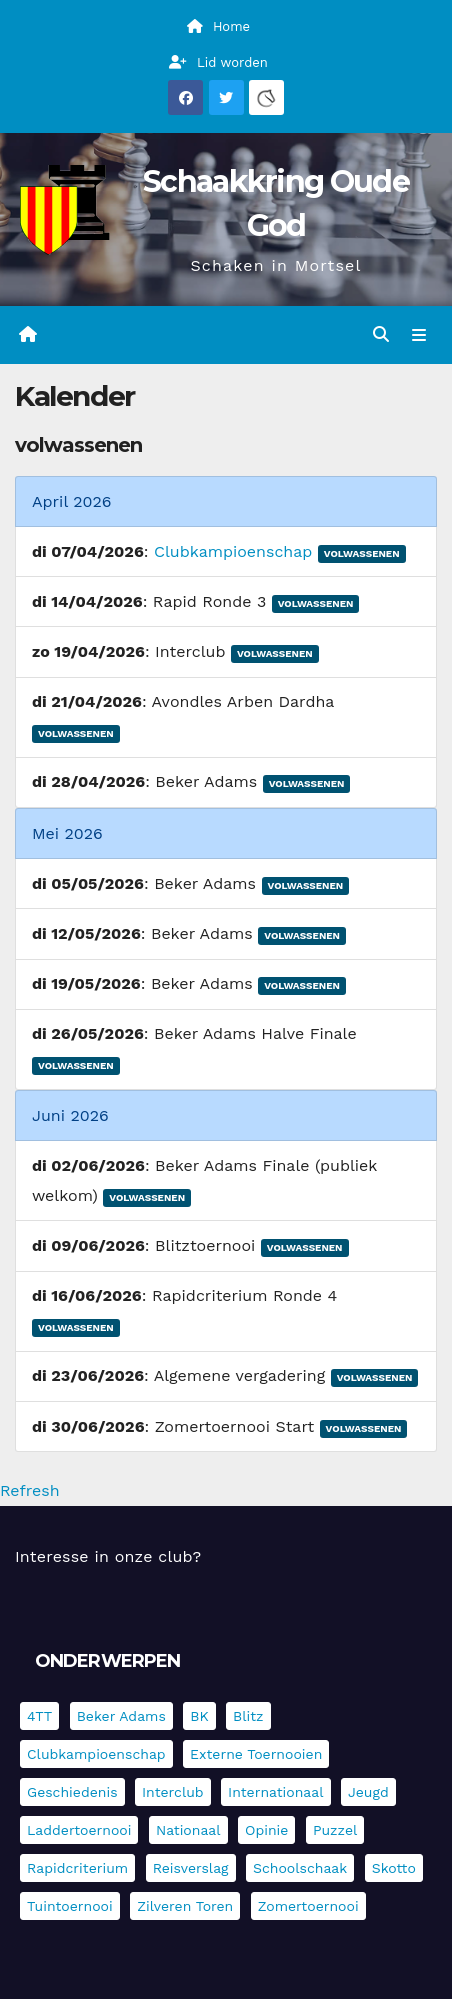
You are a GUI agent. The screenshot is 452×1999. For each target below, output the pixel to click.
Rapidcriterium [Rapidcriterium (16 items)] (77, 1868)
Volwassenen (362, 553)
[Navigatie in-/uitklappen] (419, 335)
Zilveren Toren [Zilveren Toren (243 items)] (185, 1906)
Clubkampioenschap (233, 551)
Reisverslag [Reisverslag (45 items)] (191, 1868)
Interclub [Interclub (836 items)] (173, 1792)
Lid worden (218, 62)
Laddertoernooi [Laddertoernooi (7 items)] (79, 1830)
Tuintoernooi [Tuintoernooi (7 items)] (70, 1906)
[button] (381, 334)
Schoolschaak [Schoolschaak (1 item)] (300, 1868)
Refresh (30, 1490)
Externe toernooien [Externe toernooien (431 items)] (256, 1754)
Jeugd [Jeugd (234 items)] (368, 1792)
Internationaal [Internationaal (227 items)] (275, 1792)
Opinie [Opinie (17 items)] (266, 1830)
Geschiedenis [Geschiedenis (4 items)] (72, 1792)
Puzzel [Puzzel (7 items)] (335, 1830)
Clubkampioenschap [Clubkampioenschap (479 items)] (96, 1754)
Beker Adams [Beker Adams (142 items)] (121, 1716)
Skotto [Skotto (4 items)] (394, 1868)
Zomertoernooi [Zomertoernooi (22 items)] (308, 1906)
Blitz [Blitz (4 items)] (248, 1716)
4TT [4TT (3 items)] (39, 1716)
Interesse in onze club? (108, 1556)
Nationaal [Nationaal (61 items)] (188, 1830)
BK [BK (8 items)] (199, 1716)
